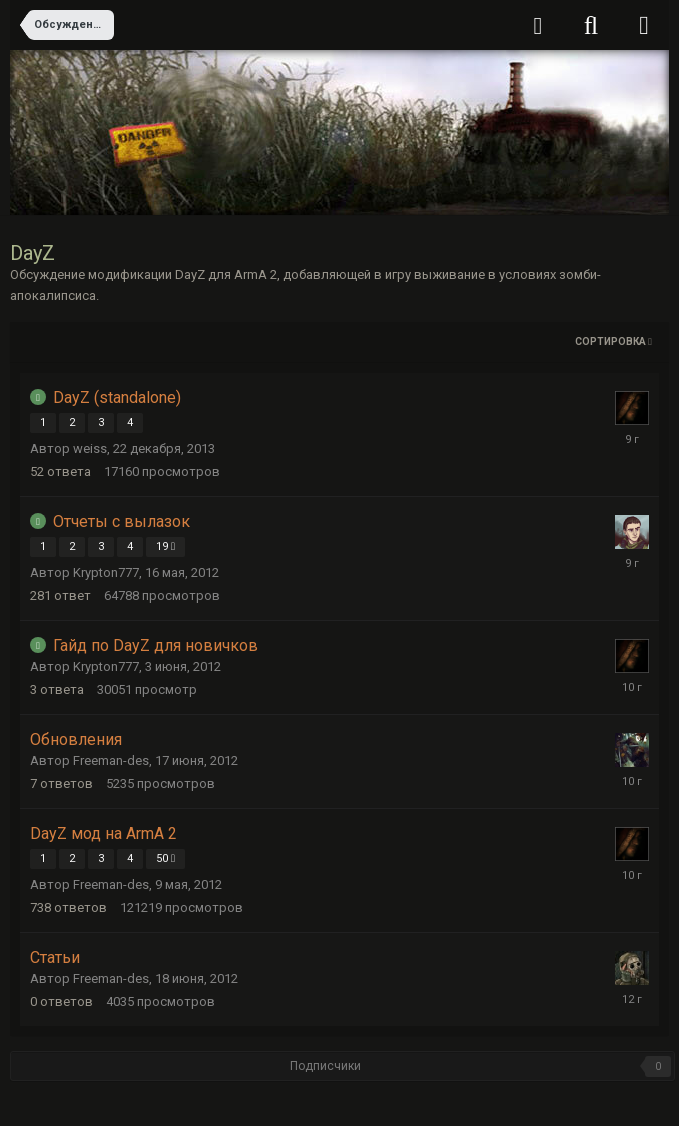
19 (165, 546)
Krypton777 (106, 572)
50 (165, 858)
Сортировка (613, 341)
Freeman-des (111, 760)
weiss (90, 448)
